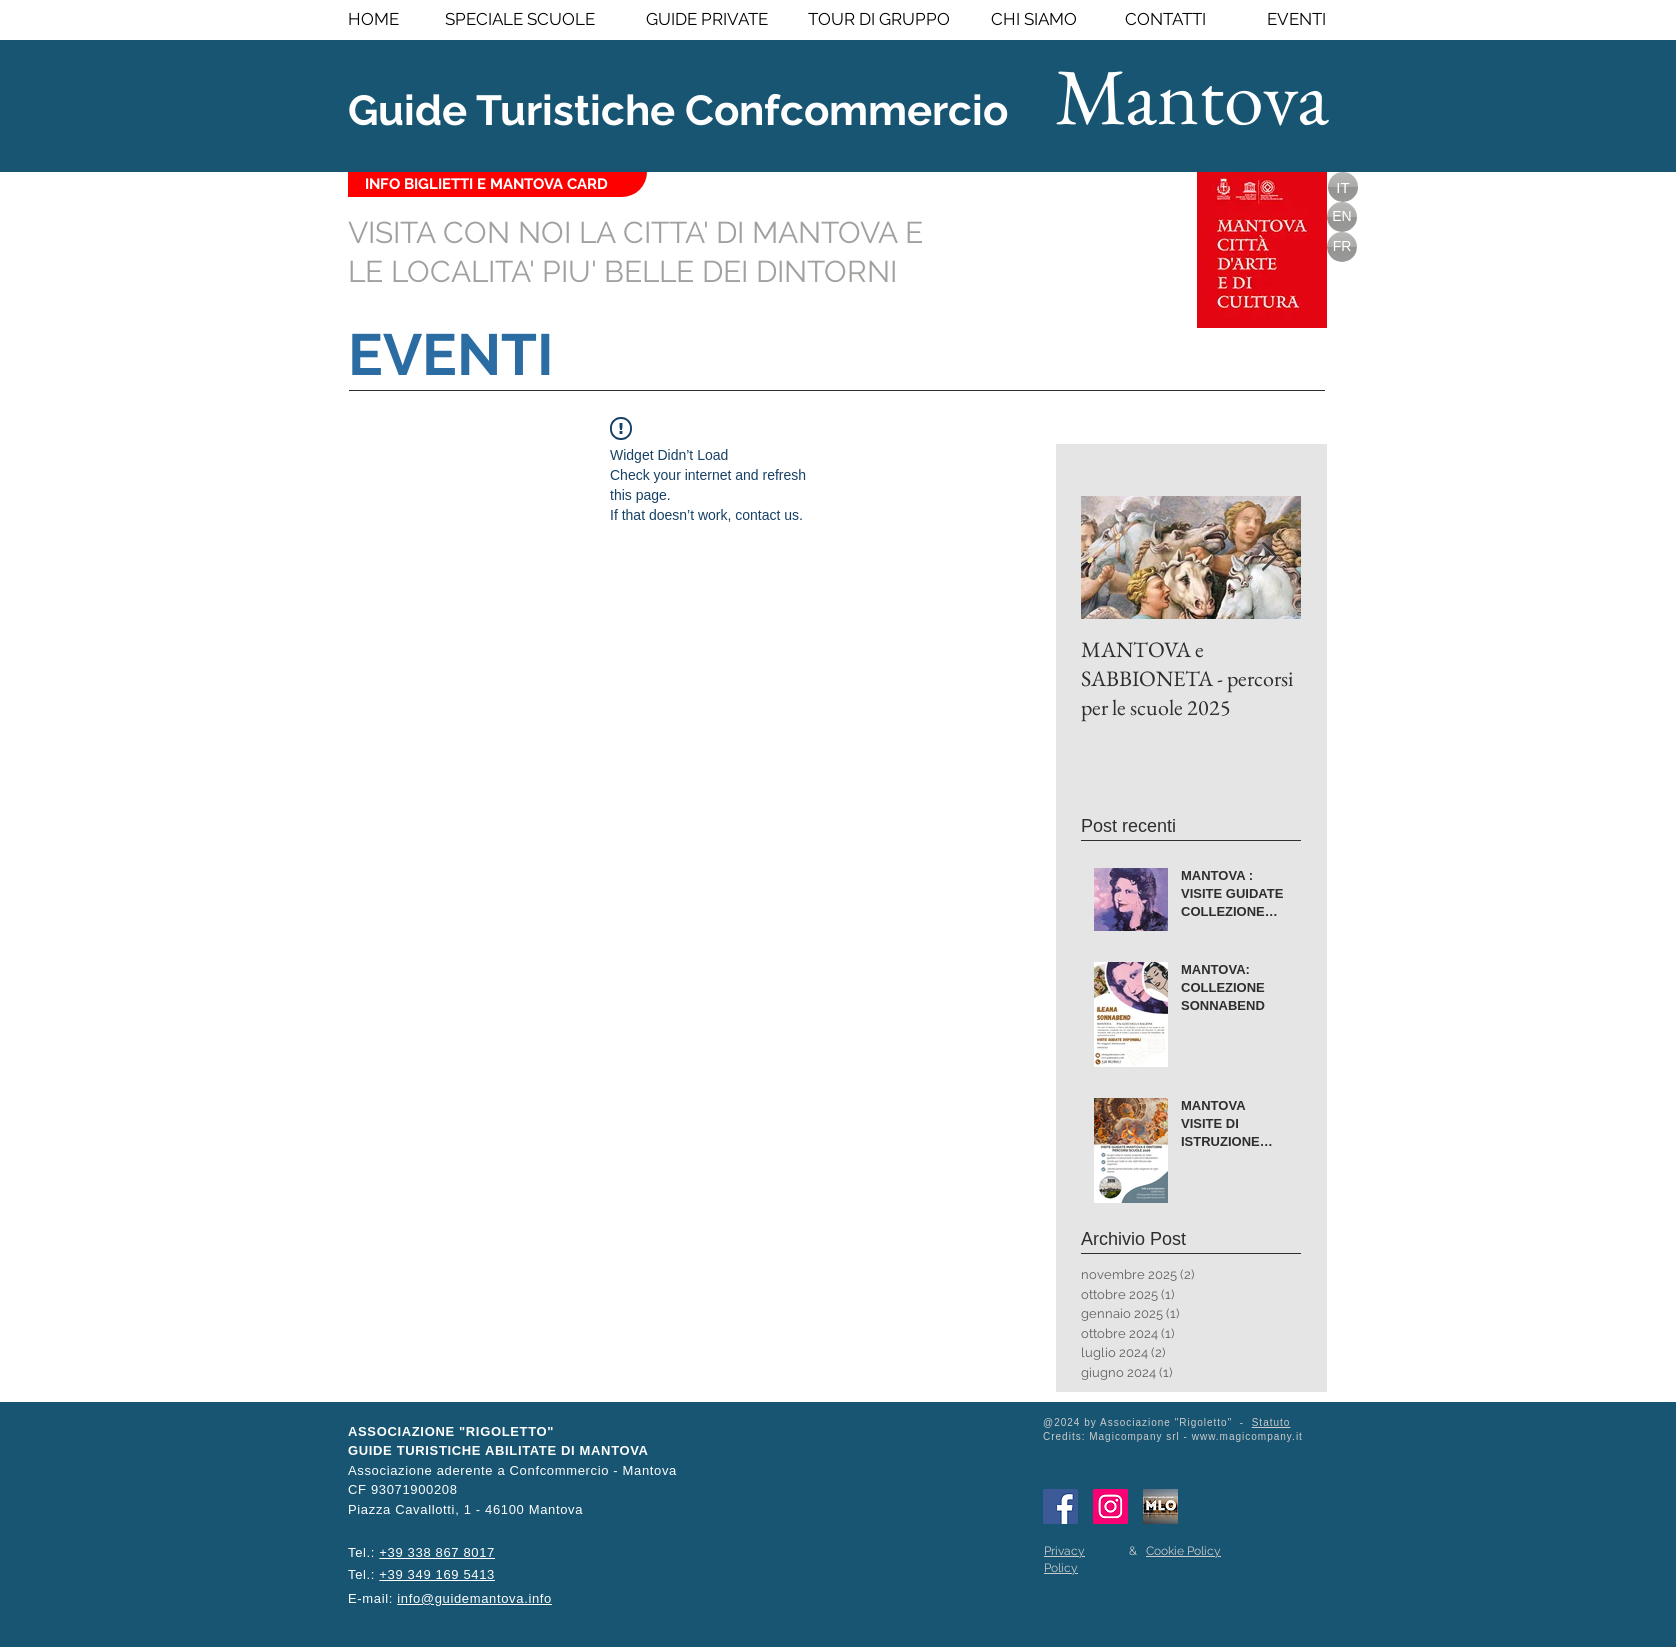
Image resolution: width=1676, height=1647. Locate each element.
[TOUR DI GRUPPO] (879, 20)
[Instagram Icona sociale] (1110, 1506)
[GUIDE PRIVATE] (707, 20)
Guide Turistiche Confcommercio (678, 110)
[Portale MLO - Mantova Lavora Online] (1160, 1506)
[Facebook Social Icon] (1060, 1506)
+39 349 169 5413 (437, 1574)
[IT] (1343, 187)
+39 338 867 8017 (437, 1552)
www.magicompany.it (1247, 1436)
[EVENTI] (1292, 20)
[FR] (1342, 247)
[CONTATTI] (1165, 20)
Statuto (1271, 1422)
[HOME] (394, 20)
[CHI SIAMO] (1033, 20)
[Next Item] (1269, 557)
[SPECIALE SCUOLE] (520, 20)
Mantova (1192, 95)
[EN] (1342, 217)
